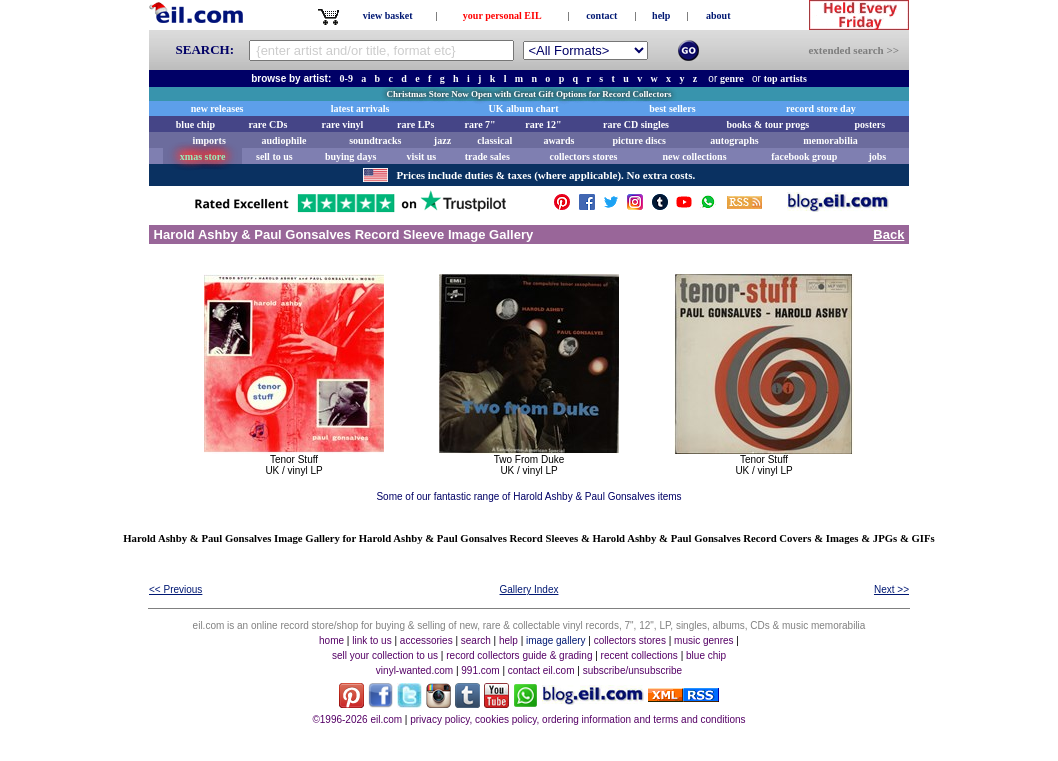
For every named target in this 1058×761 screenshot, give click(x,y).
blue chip (195, 124)
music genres (703, 640)
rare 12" (543, 124)
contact (601, 15)
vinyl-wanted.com (414, 670)
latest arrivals (360, 108)
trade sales (487, 156)
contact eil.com (541, 670)
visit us (422, 156)
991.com (480, 670)
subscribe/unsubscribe (633, 670)
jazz (442, 140)
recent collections (639, 655)
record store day (821, 108)
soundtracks (375, 140)
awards (558, 140)
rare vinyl (343, 124)
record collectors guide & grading (519, 655)
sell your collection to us (385, 655)
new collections (694, 156)
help (661, 15)
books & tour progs (767, 124)
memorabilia (830, 140)
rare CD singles (636, 124)
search (476, 640)
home (331, 640)
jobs (877, 156)
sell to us (274, 156)
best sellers (672, 108)
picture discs (638, 140)
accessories (426, 640)
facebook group (804, 156)
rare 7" (479, 124)
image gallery (555, 640)
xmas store (203, 156)
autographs (734, 140)
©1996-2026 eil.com (357, 719)
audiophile (284, 140)
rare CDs (267, 124)
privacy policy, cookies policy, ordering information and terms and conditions (577, 719)
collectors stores (583, 156)
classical (494, 140)
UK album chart (524, 108)
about (718, 15)
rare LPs (415, 124)
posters (869, 124)
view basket (388, 15)
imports (208, 140)
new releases (217, 108)
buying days (350, 156)
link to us (371, 640)
